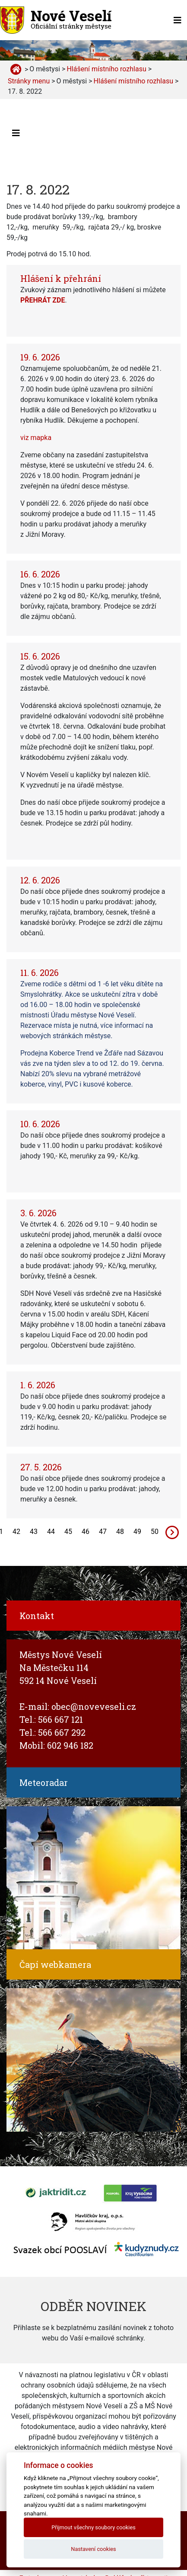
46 (85, 1531)
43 (34, 1531)
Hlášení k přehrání (60, 278)
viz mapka (35, 438)
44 (51, 1531)
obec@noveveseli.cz (93, 1706)
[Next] (172, 1531)
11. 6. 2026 (39, 972)
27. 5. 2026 (41, 1467)
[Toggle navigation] (177, 20)
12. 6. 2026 (40, 880)
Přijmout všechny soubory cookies (93, 2527)
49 (137, 1531)
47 (103, 1531)
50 (154, 1531)
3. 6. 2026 (38, 1212)
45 (68, 1531)
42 (16, 1531)
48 (120, 1531)
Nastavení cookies (93, 2549)
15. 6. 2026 (40, 656)
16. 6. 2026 (40, 574)
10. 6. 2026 (40, 1123)
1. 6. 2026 (37, 1384)
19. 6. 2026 (40, 357)
